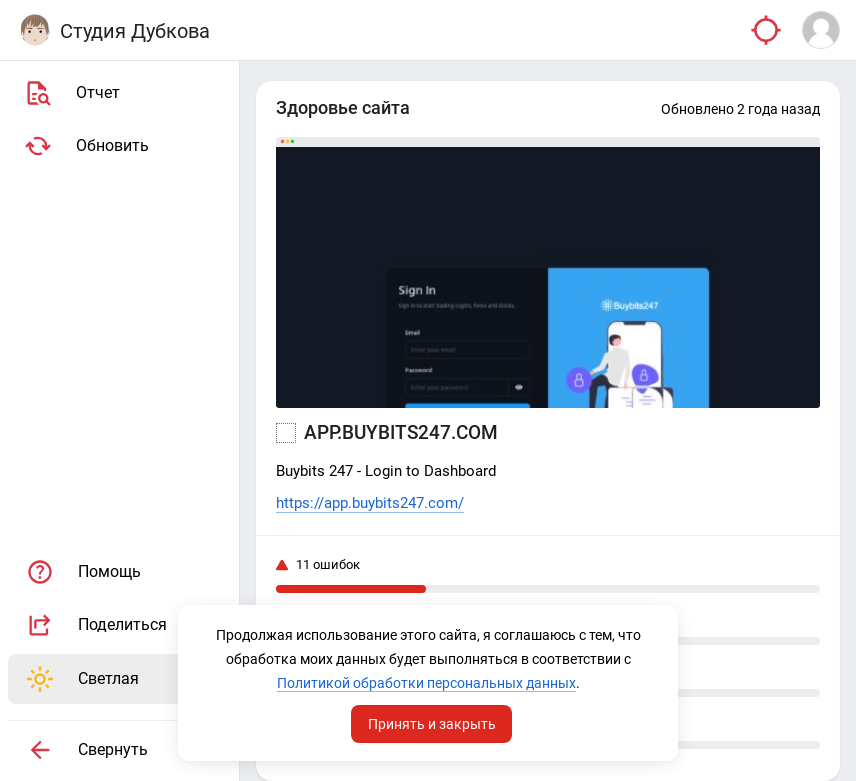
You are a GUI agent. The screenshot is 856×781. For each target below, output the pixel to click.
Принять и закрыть (432, 724)
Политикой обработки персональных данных (426, 683)
